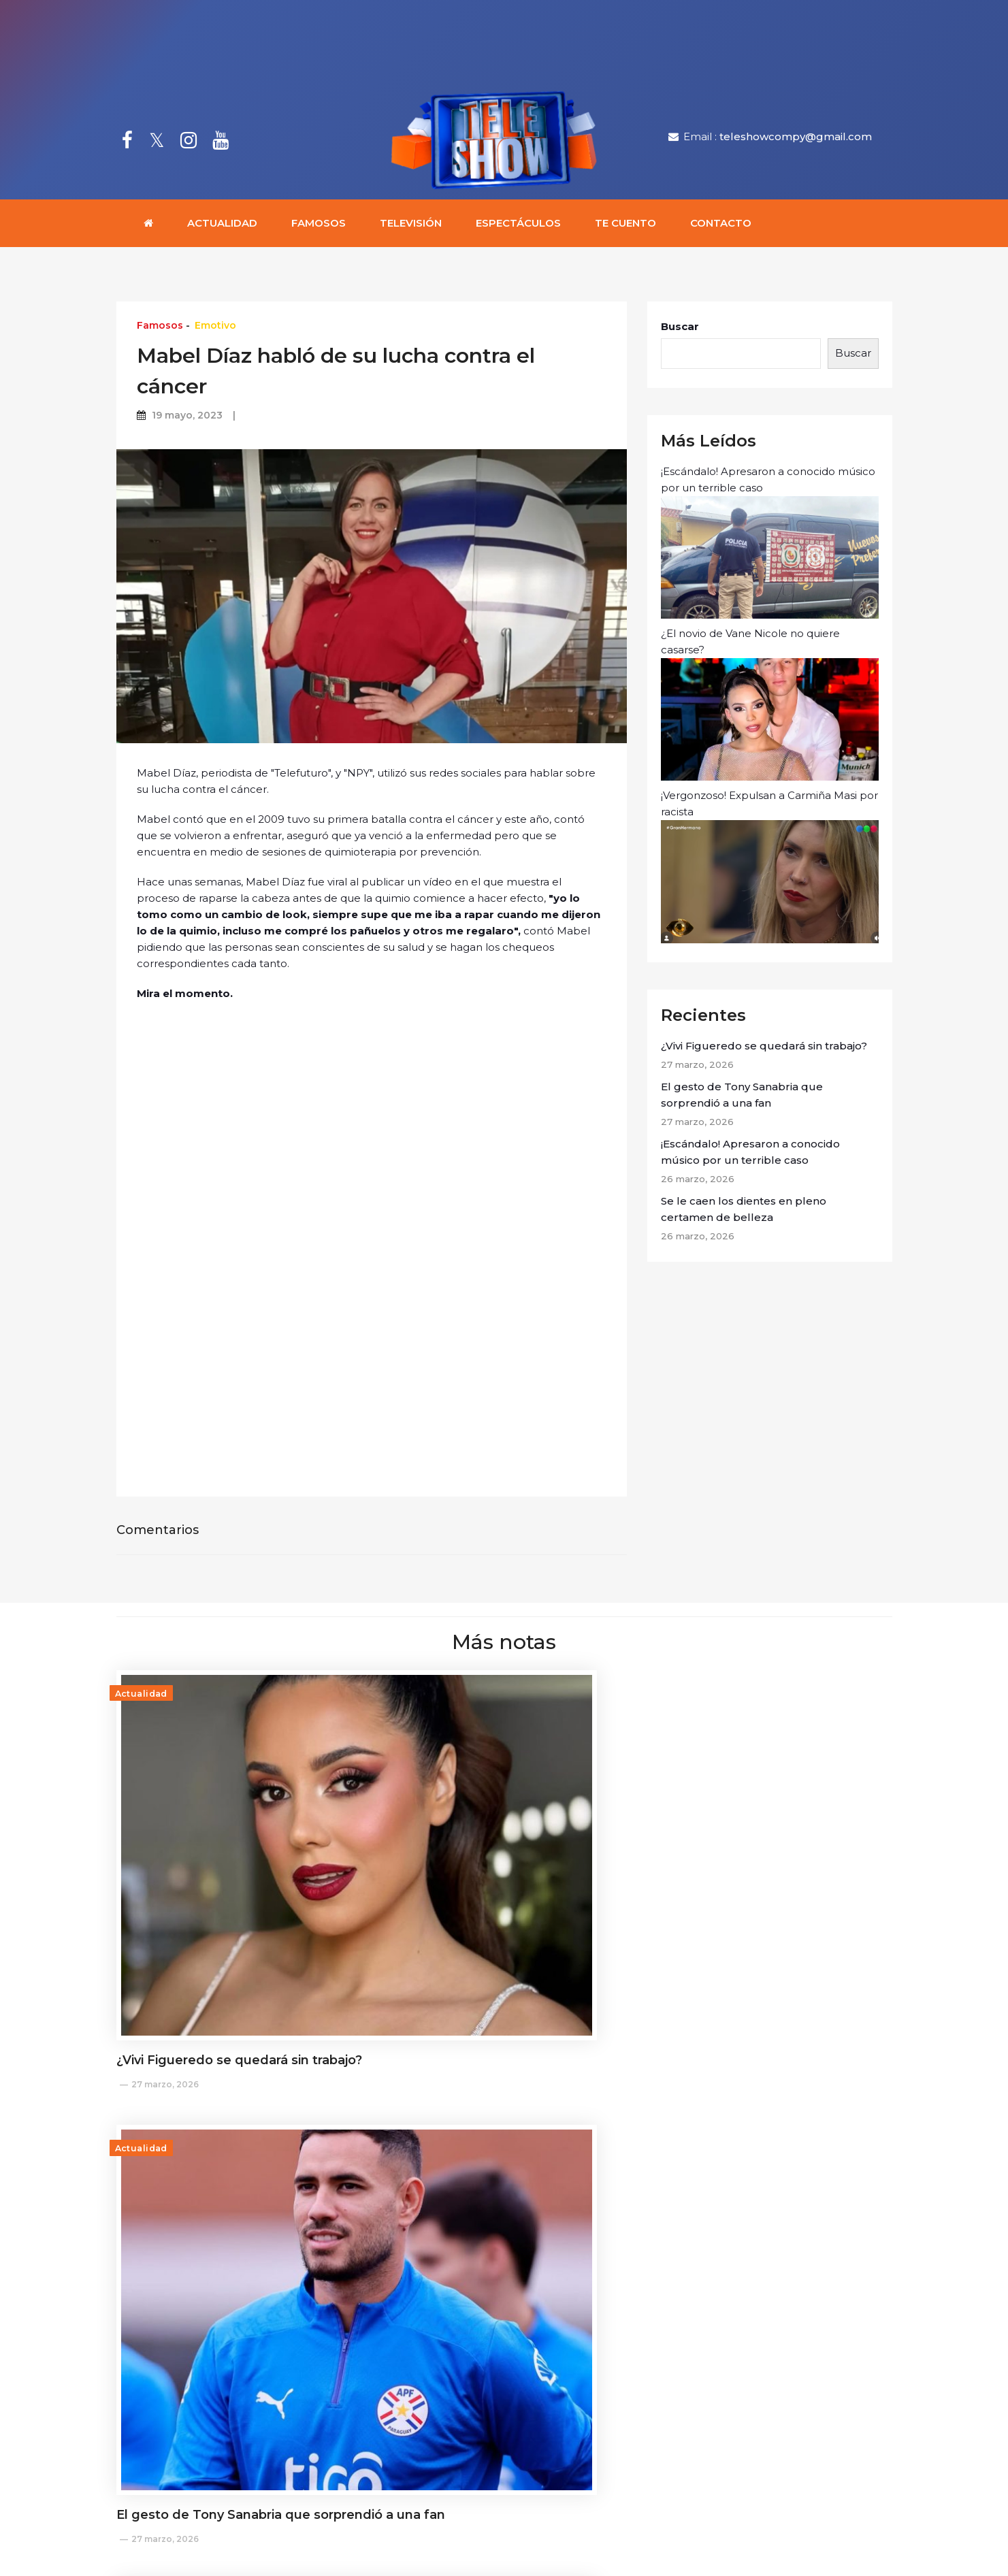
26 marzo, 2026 (696, 1870)
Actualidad (222, 227)
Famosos (318, 227)
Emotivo (215, 330)
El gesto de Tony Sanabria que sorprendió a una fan (742, 1099)
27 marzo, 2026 (165, 1927)
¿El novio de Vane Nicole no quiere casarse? (770, 708)
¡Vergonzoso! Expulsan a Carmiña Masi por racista (770, 871)
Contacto (720, 227)
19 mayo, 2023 (187, 420)
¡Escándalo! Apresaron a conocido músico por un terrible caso (770, 546)
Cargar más (504, 2300)
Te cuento (625, 227)
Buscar (680, 331)
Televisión (411, 227)
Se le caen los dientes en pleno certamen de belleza (743, 1213)
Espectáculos (518, 227)
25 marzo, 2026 (430, 2238)
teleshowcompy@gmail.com (795, 139)
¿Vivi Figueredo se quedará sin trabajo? (764, 1050)
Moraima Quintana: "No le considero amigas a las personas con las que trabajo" (496, 2195)
